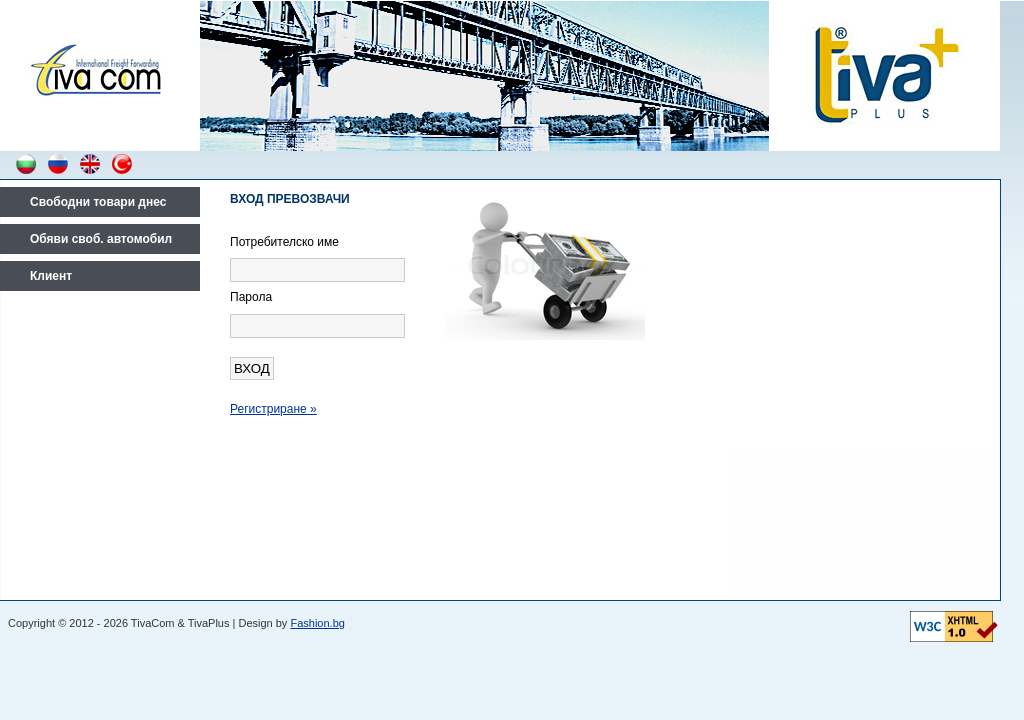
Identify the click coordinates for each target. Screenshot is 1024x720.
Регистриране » (273, 409)
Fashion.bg (317, 623)
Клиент (51, 276)
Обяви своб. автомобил (101, 239)
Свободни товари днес (98, 202)
